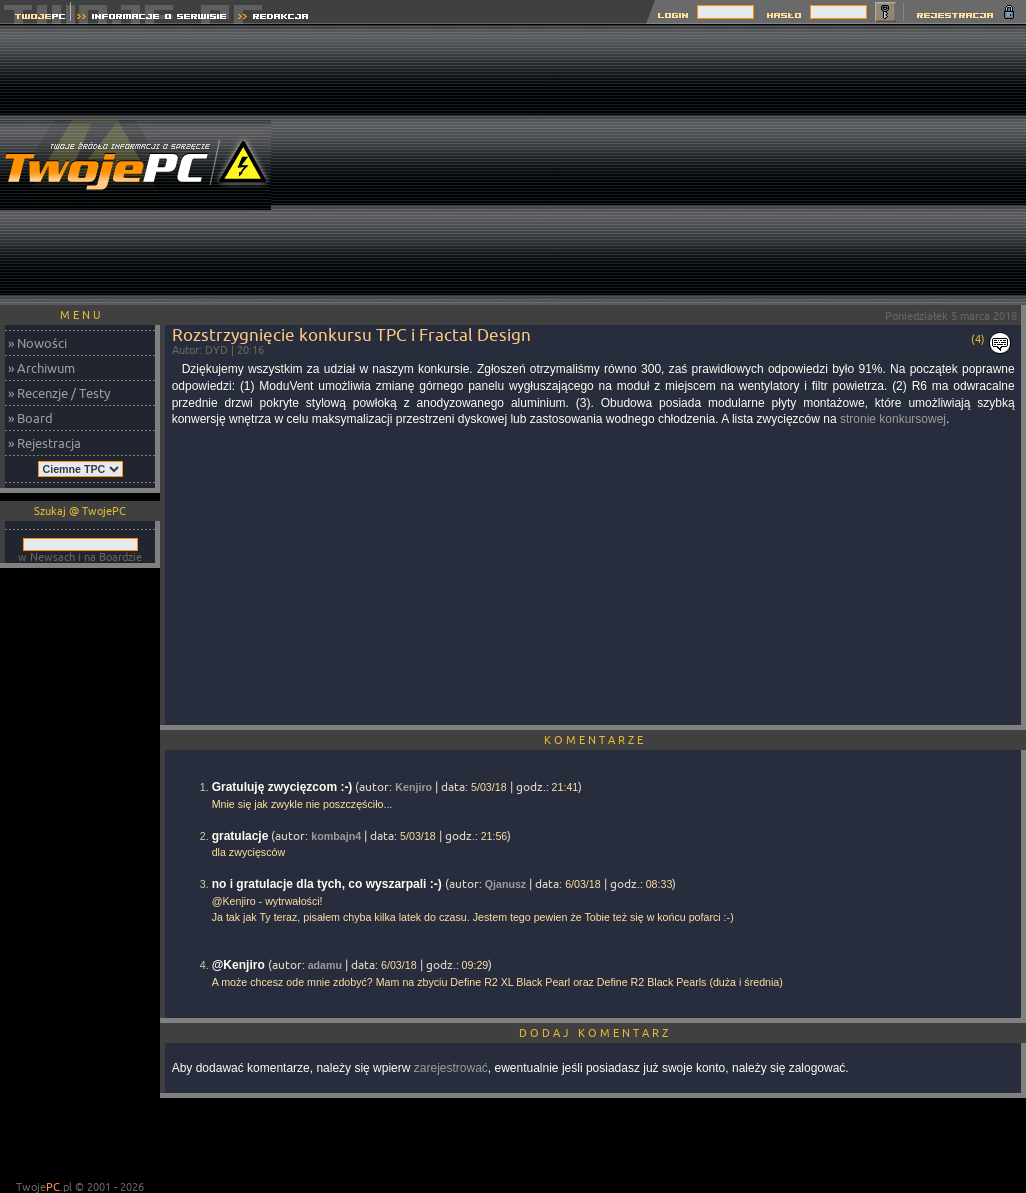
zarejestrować (451, 1068)
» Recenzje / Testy (59, 393)
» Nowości (37, 343)
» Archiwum (41, 368)
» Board (30, 418)
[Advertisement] (791, 165)
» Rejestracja (44, 443)
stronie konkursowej (893, 419)
